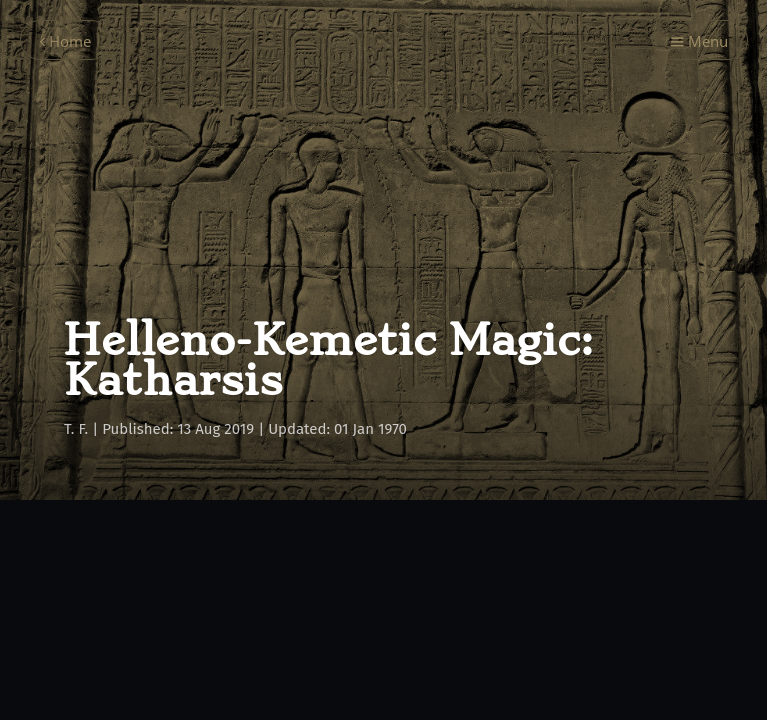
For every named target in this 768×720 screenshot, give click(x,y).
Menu (699, 41)
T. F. (76, 429)
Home (65, 41)
